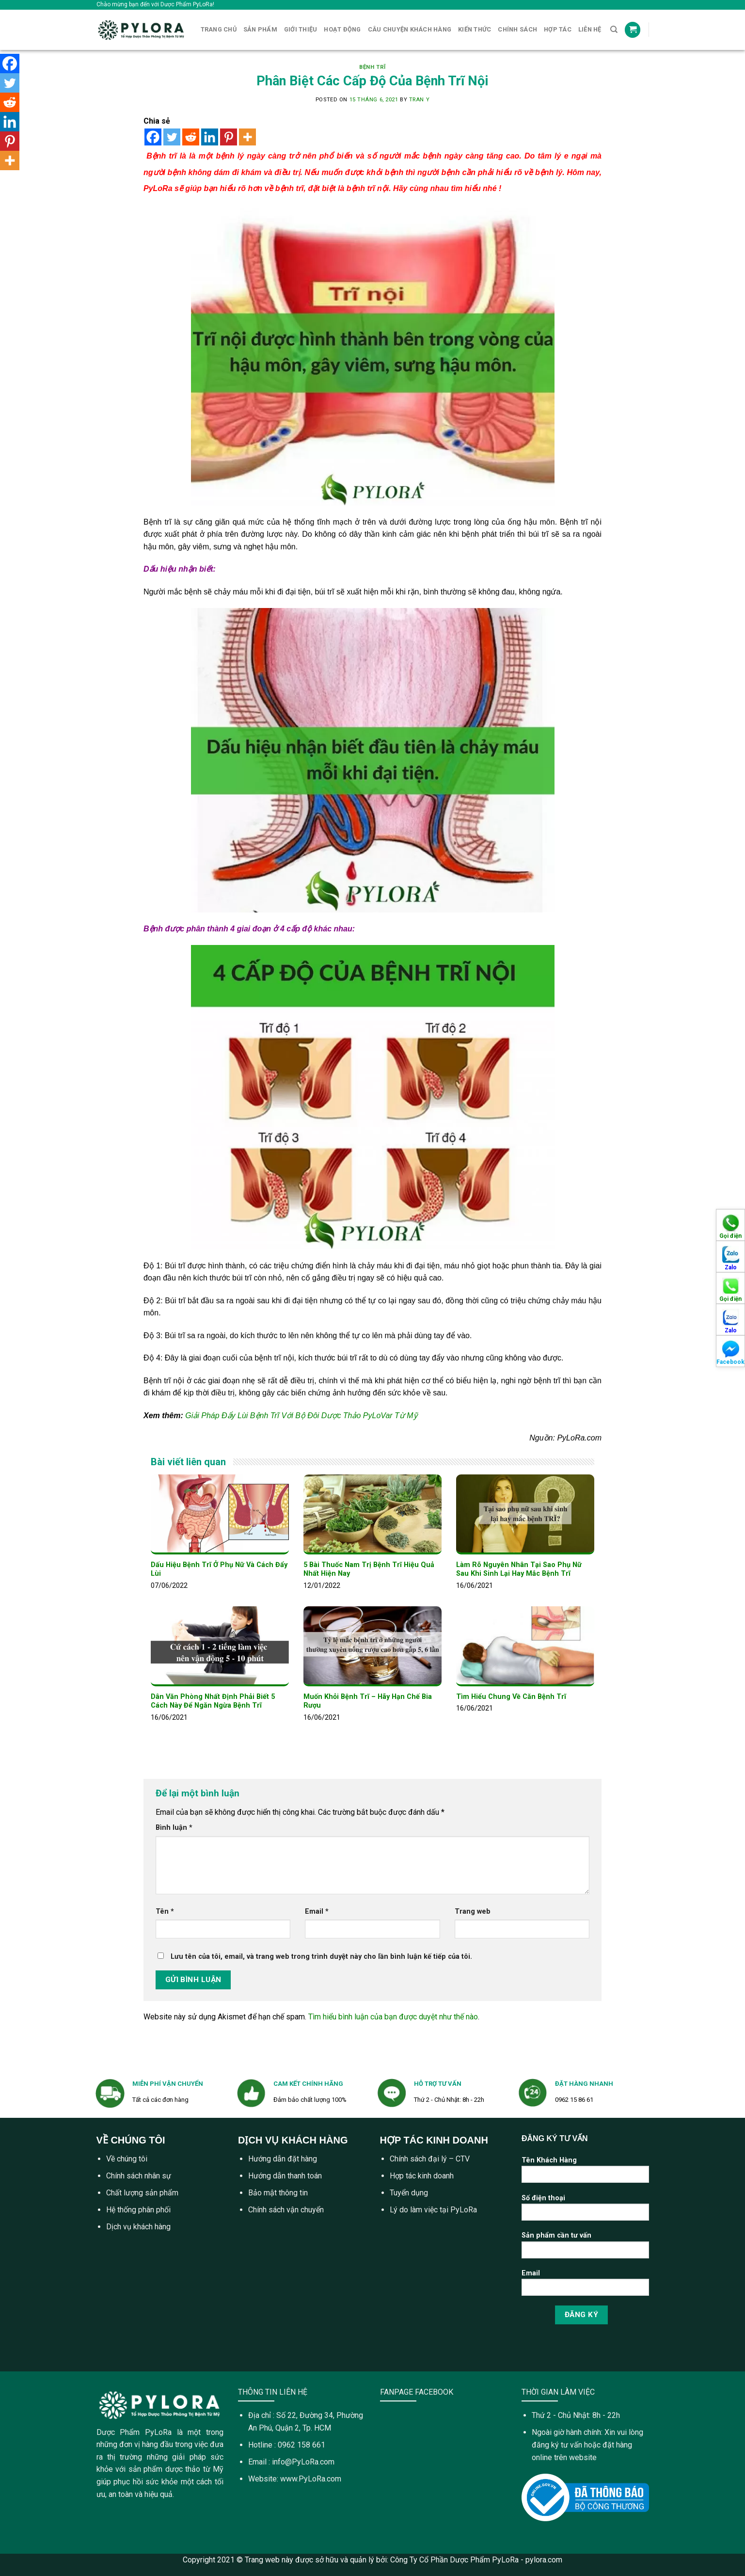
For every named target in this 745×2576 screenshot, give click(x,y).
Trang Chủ (219, 29)
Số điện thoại (585, 2210)
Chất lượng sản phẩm (142, 2192)
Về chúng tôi (126, 2158)
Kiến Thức (474, 29)
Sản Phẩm (260, 29)
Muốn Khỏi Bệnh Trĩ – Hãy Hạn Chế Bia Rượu (367, 1701)
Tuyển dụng (409, 2192)
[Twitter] (171, 136)
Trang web (473, 1911)
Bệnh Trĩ (372, 67)
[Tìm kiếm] (614, 29)
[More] (247, 136)
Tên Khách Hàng (585, 2173)
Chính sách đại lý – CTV (430, 2158)
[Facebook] (152, 136)
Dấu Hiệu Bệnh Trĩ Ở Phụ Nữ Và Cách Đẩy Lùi (219, 1569)
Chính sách (517, 29)
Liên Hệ (590, 29)
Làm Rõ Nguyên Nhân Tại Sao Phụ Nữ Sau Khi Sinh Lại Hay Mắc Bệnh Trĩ (519, 1569)
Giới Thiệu (300, 29)
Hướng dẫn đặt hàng (282, 2158)
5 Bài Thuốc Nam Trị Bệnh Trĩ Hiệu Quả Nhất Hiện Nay (368, 1569)
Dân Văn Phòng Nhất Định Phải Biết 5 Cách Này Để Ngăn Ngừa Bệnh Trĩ (213, 1701)
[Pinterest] (228, 136)
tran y (419, 99)
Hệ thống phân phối (138, 2209)
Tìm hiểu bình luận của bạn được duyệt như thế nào (393, 2016)
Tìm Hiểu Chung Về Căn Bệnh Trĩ (511, 1697)
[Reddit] (190, 136)
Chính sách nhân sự (138, 2175)
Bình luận (174, 1828)
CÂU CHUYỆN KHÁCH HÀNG (409, 29)
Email (317, 1911)
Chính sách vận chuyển (286, 2209)
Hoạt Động (342, 29)
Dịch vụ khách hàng (138, 2226)
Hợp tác (557, 29)
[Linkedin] (209, 136)
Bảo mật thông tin (278, 2192)
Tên (165, 1911)
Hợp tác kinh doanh (422, 2175)
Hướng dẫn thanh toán (285, 2175)
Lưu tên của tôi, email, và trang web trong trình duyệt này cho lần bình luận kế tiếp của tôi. (321, 1956)
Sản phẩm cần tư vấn (585, 2248)
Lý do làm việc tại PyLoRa (433, 2209)
